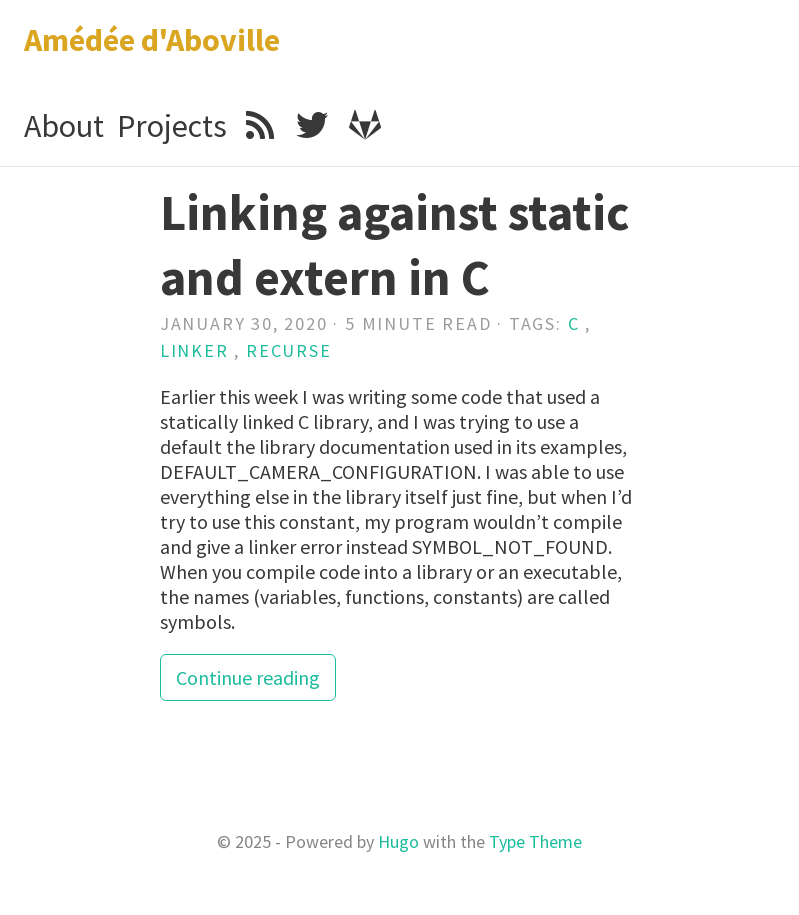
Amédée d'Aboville (152, 40)
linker (194, 350)
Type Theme (535, 841)
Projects (172, 126)
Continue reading (248, 677)
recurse (289, 350)
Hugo (398, 841)
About (64, 126)
